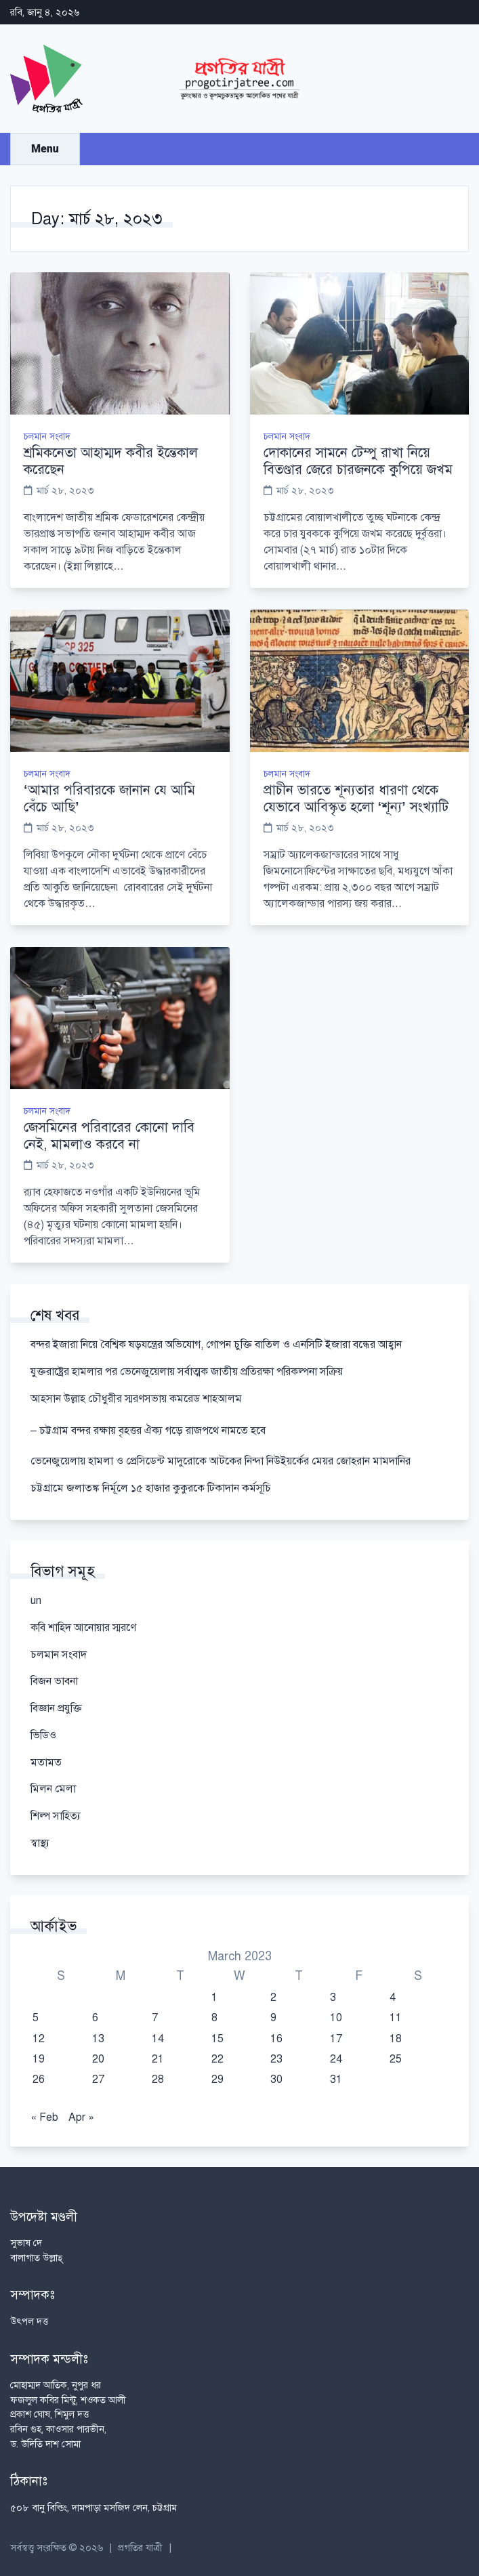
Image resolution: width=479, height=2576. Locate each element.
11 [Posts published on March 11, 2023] (396, 2018)
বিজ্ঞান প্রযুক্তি (56, 1708)
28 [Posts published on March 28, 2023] (158, 2079)
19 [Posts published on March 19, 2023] (39, 2059)
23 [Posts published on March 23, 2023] (276, 2059)
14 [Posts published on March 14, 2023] (158, 2039)
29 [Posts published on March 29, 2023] (217, 2079)
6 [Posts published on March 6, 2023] (95, 2018)
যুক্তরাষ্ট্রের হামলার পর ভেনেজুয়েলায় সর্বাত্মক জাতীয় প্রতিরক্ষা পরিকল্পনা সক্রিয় (186, 1371)
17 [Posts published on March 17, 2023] (336, 2039)
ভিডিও (43, 1735)
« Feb (44, 2117)
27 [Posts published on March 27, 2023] (98, 2079)
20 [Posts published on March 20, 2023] (98, 2059)
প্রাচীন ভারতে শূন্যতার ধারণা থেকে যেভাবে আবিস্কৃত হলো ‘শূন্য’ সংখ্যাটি (356, 799)
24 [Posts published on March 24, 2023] (336, 2059)
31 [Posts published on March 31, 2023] (336, 2079)
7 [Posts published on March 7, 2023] (155, 2018)
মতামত (46, 1762)
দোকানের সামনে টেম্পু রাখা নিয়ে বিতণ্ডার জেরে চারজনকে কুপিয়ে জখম (358, 461)
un (35, 1600)
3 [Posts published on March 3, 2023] (333, 1997)
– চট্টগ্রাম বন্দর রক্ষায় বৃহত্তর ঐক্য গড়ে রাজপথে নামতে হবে (148, 1430)
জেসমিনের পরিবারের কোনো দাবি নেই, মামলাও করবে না (109, 1136)
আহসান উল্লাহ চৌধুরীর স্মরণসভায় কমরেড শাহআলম (136, 1399)
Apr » (81, 2117)
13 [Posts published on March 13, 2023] (98, 2039)
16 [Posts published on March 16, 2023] (276, 2039)
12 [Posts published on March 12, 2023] (39, 2039)
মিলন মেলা (53, 1789)
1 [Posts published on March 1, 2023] (214, 1997)
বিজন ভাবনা (54, 1681)
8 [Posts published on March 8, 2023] (214, 2018)
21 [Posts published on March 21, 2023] (158, 2059)
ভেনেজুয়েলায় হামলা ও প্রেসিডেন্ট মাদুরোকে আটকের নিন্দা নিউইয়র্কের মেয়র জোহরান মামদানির (220, 1461)
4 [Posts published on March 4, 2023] (393, 1997)
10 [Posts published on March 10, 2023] (336, 2018)
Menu (45, 148)
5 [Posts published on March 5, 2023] (36, 2018)
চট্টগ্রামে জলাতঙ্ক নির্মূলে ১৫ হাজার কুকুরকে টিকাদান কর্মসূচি (150, 1488)
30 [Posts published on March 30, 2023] (276, 2079)
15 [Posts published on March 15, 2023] (217, 2039)
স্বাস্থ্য (39, 1843)
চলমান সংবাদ (47, 436)
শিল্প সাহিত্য (55, 1816)
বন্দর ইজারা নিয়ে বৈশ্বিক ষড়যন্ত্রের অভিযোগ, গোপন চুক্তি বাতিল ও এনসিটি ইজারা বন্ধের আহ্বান (216, 1344)
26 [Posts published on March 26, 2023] (39, 2079)
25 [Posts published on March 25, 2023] (396, 2059)
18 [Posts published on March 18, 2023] (396, 2039)
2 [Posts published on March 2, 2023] (273, 1997)
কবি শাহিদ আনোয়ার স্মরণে (83, 1627)
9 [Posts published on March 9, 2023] (273, 2018)
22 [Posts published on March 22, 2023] (217, 2059)
